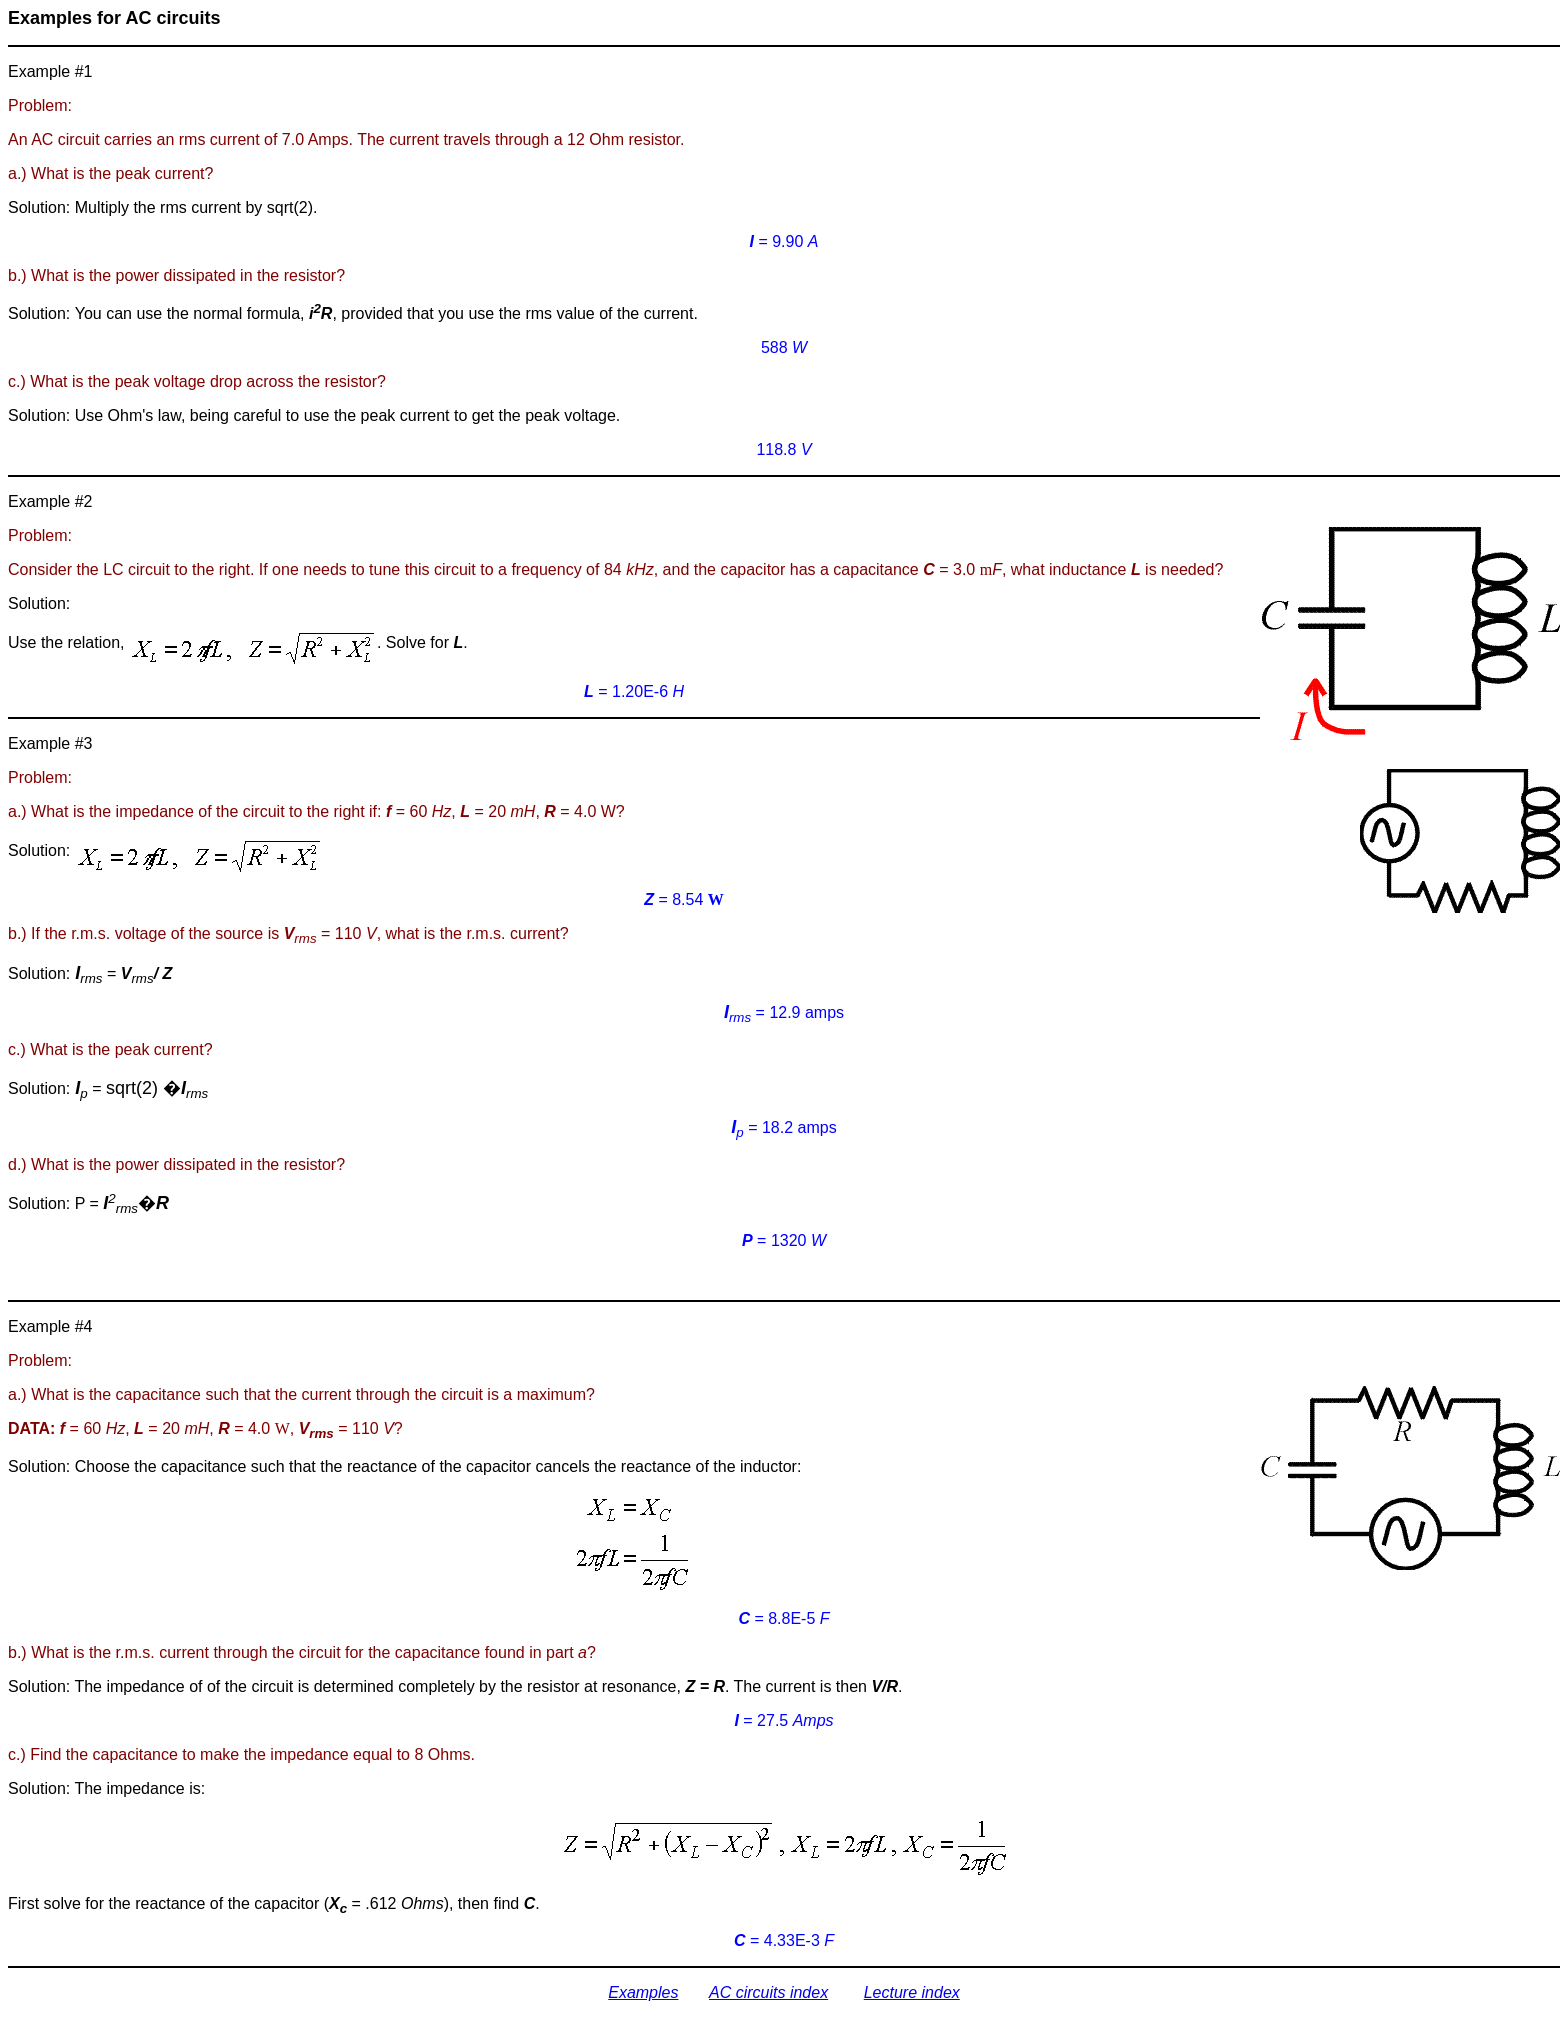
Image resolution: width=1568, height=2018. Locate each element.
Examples (643, 1992)
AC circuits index (768, 1992)
